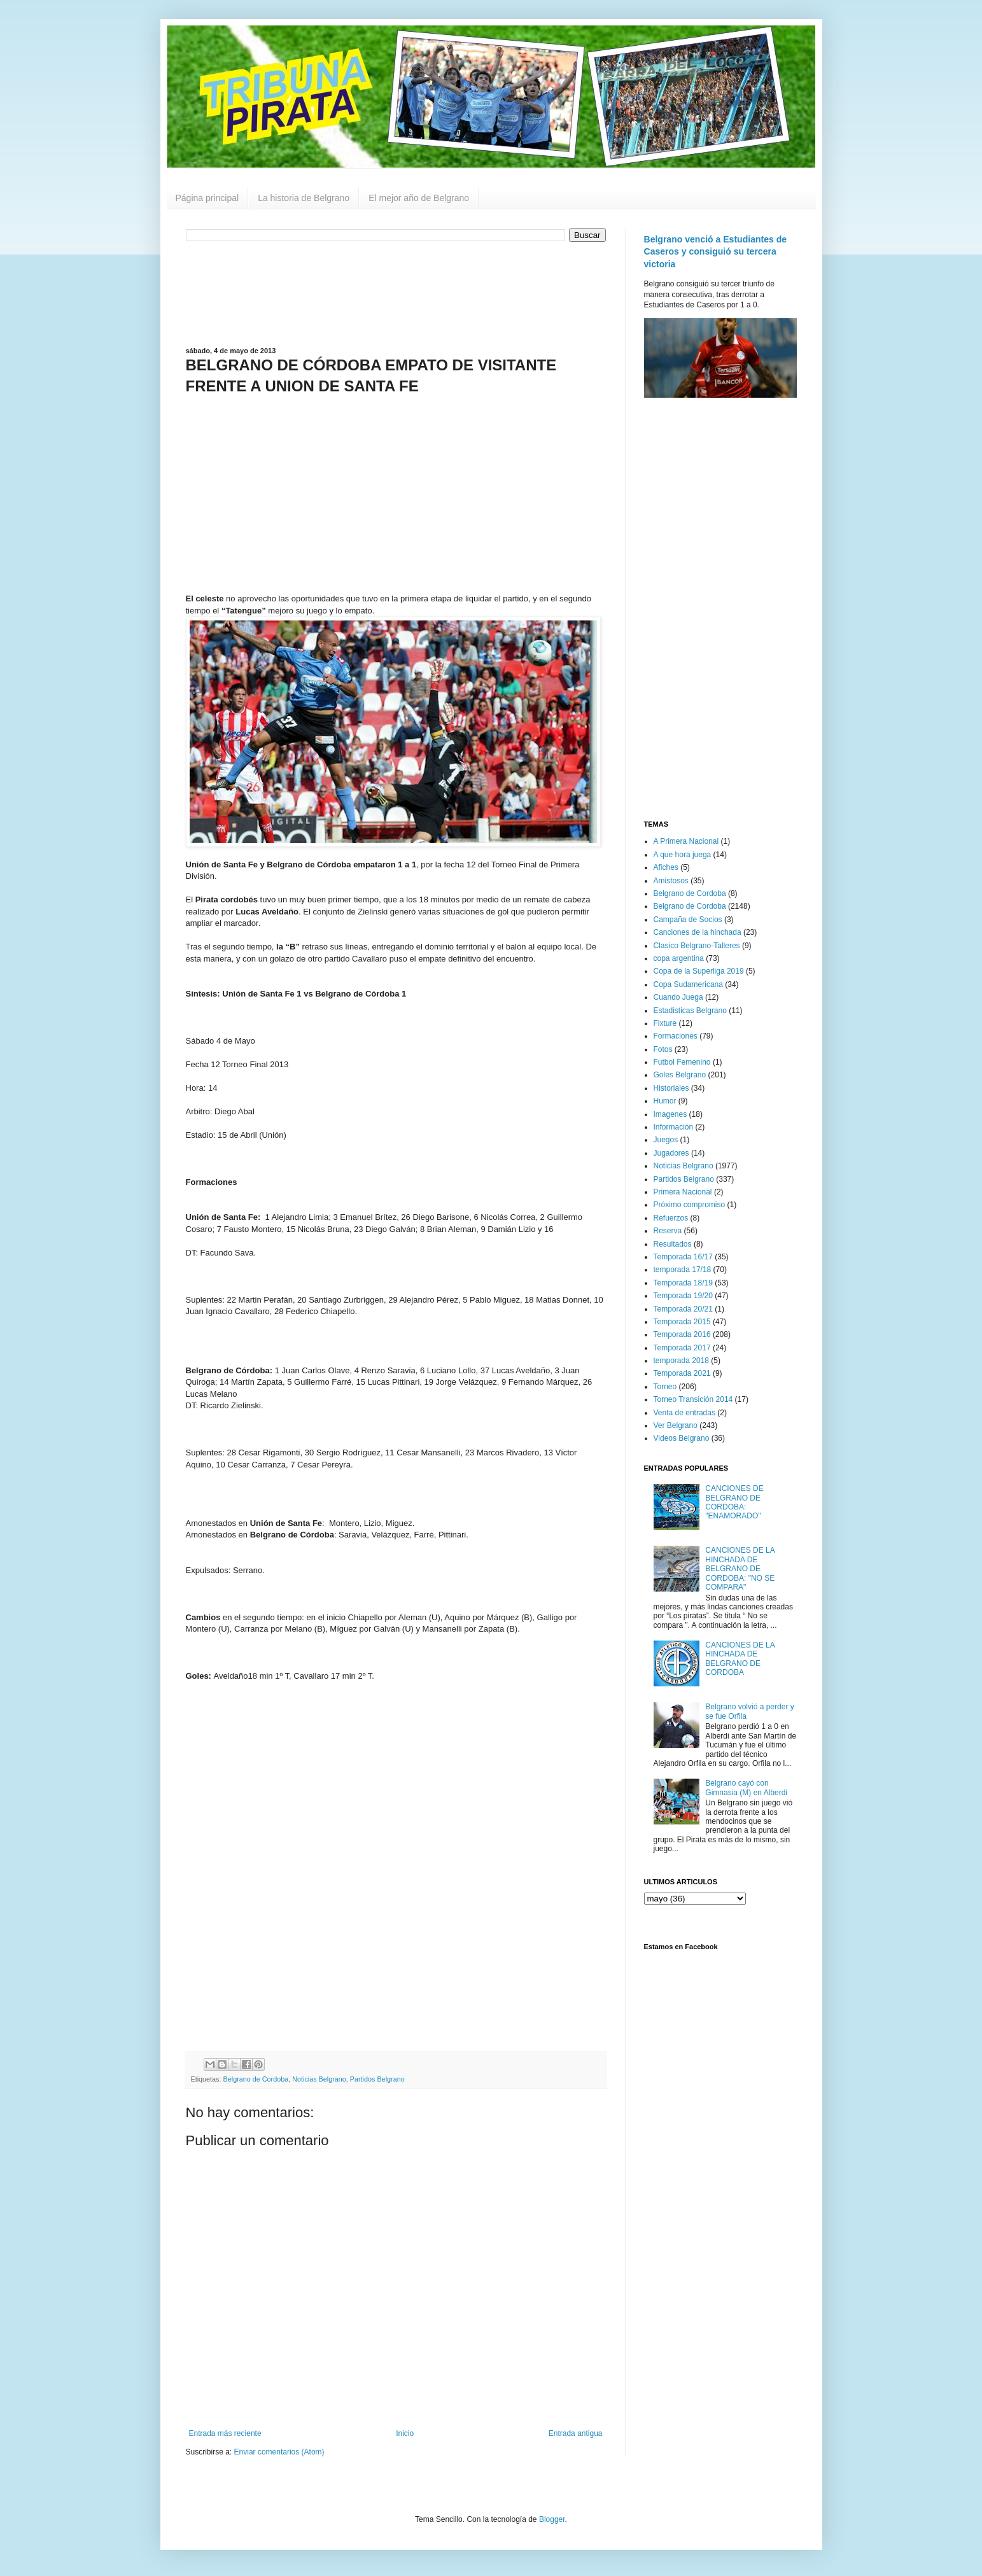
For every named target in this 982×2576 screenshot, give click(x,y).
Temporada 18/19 (683, 1282)
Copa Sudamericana (688, 984)
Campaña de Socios (688, 919)
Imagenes (670, 1114)
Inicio (405, 2433)
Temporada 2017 (682, 1347)
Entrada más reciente (225, 2433)
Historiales (671, 1088)
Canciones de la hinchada (697, 932)
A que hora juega (683, 854)
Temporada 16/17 (683, 1256)
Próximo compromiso (690, 1204)
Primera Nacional (683, 1191)
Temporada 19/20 (683, 1295)
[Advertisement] (396, 293)
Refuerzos (671, 1218)
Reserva (668, 1230)
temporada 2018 (681, 1360)
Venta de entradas (684, 1412)
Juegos (666, 1139)
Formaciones (676, 1036)
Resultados (673, 1244)
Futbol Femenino (682, 1062)
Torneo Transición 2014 (693, 1399)
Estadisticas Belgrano (690, 1010)
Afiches (666, 867)
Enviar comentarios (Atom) (279, 2451)
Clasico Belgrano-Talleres (697, 945)
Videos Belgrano (682, 1438)
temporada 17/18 (683, 1269)
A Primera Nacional (686, 841)
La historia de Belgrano (303, 198)
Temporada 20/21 (683, 1309)
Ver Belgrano (676, 1425)
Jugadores (671, 1153)
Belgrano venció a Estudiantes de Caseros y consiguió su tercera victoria (715, 251)
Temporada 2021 (682, 1373)
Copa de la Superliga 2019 (699, 971)
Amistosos (671, 880)
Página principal (207, 198)
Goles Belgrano (680, 1074)
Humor (665, 1100)
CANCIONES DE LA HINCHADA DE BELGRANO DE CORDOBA (740, 1659)
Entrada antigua (576, 2433)
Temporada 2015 (682, 1321)
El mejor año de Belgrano (418, 198)
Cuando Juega (678, 997)
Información (674, 1127)
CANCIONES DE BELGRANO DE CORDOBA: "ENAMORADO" (734, 1502)
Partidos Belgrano (377, 2079)
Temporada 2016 (682, 1334)
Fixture (665, 1023)
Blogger (552, 2519)
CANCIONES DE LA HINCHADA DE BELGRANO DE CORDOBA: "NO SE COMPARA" (740, 1569)
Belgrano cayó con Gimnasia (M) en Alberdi (746, 1787)
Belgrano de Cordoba (256, 2079)
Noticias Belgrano (319, 2079)
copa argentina (679, 958)
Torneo (665, 1386)
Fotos (663, 1049)
